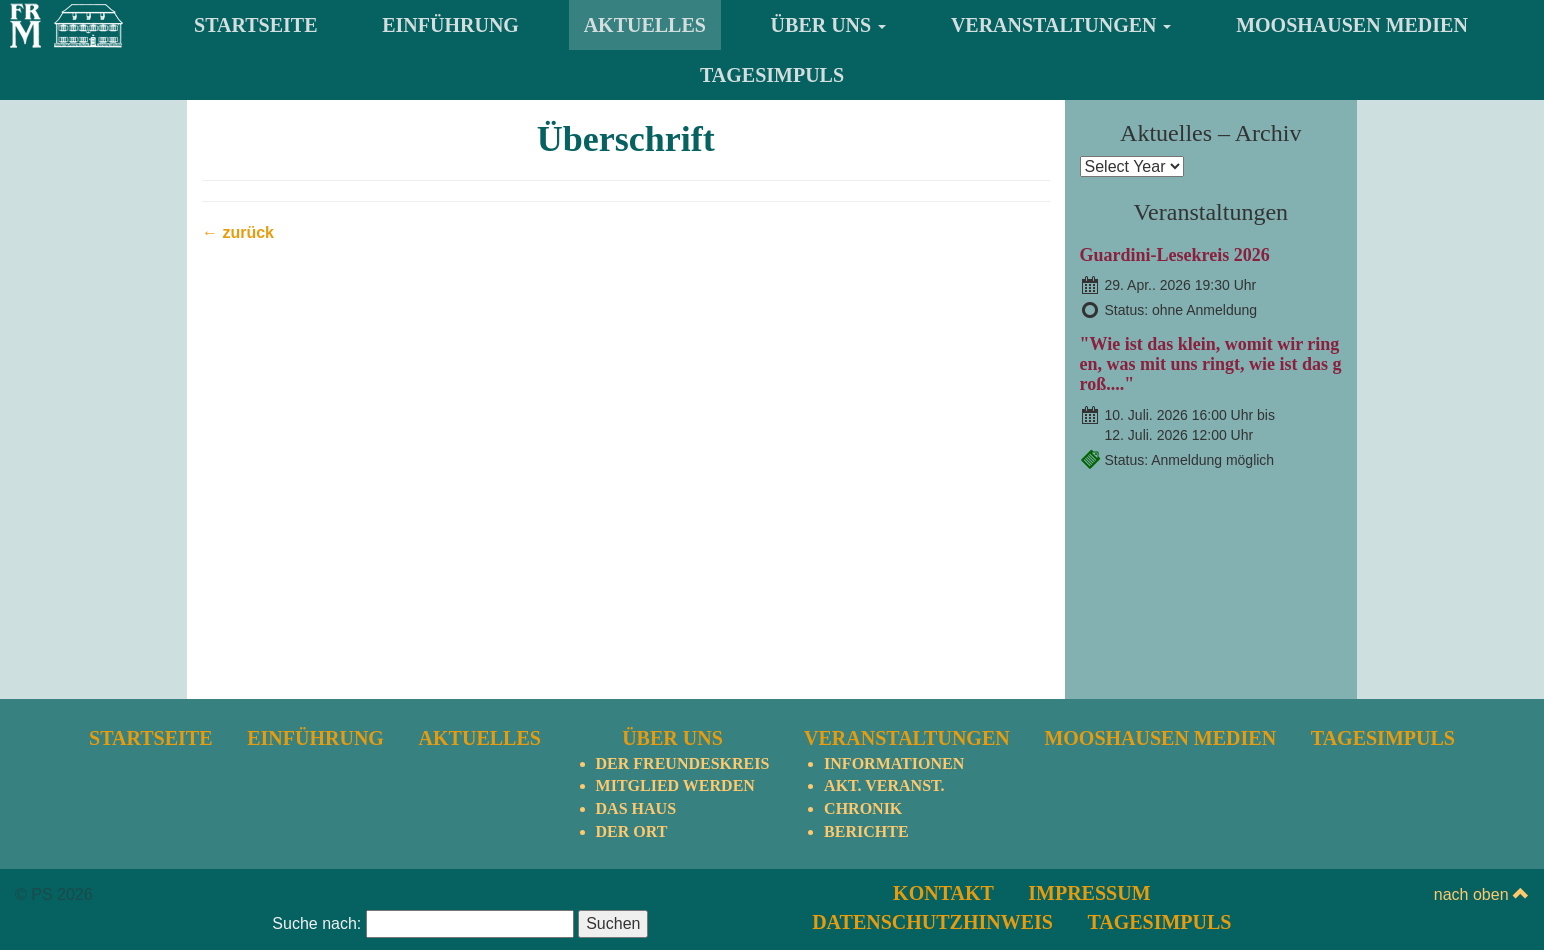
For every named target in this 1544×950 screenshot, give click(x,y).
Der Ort (632, 831)
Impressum (1089, 893)
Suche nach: (316, 923)
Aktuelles (645, 25)
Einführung (450, 25)
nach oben (1481, 894)
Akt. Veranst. (884, 785)
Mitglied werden (675, 785)
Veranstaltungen (1061, 25)
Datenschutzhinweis (932, 922)
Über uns (829, 25)
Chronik (863, 808)
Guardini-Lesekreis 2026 (1175, 255)
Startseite (255, 25)
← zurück (238, 232)
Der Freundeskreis (683, 763)
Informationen (894, 763)
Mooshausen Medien (1352, 25)
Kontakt (943, 893)
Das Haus (636, 808)
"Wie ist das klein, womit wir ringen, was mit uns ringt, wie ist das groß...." (1211, 364)
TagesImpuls (772, 75)
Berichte (866, 831)
